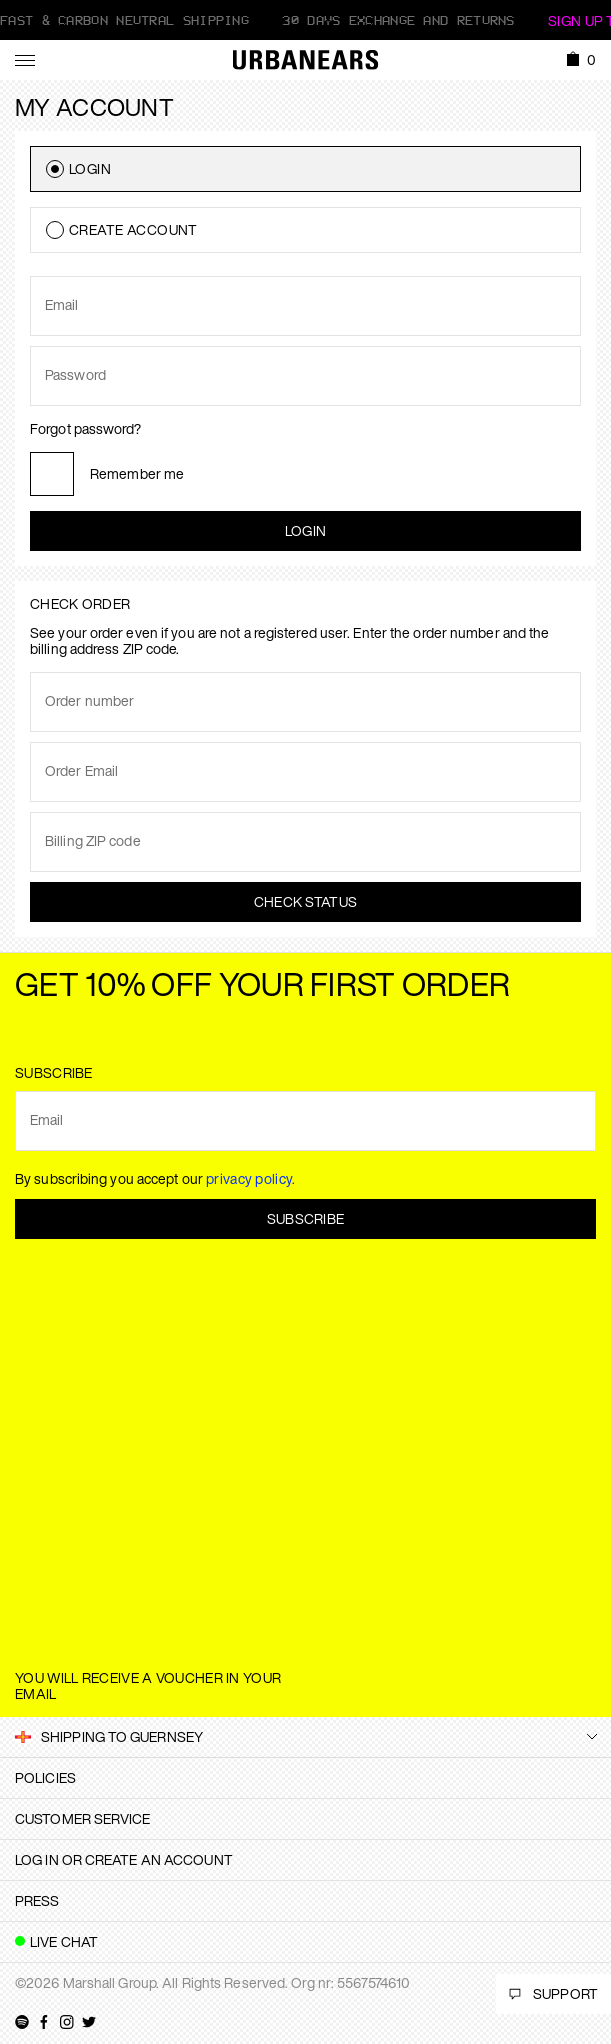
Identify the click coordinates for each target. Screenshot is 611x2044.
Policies (45, 1777)
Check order (80, 603)
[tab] (305, 1778)
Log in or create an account (124, 1859)
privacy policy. (251, 1178)
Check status (306, 901)
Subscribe (306, 1218)
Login (306, 530)
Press (37, 1900)
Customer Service (83, 1818)
